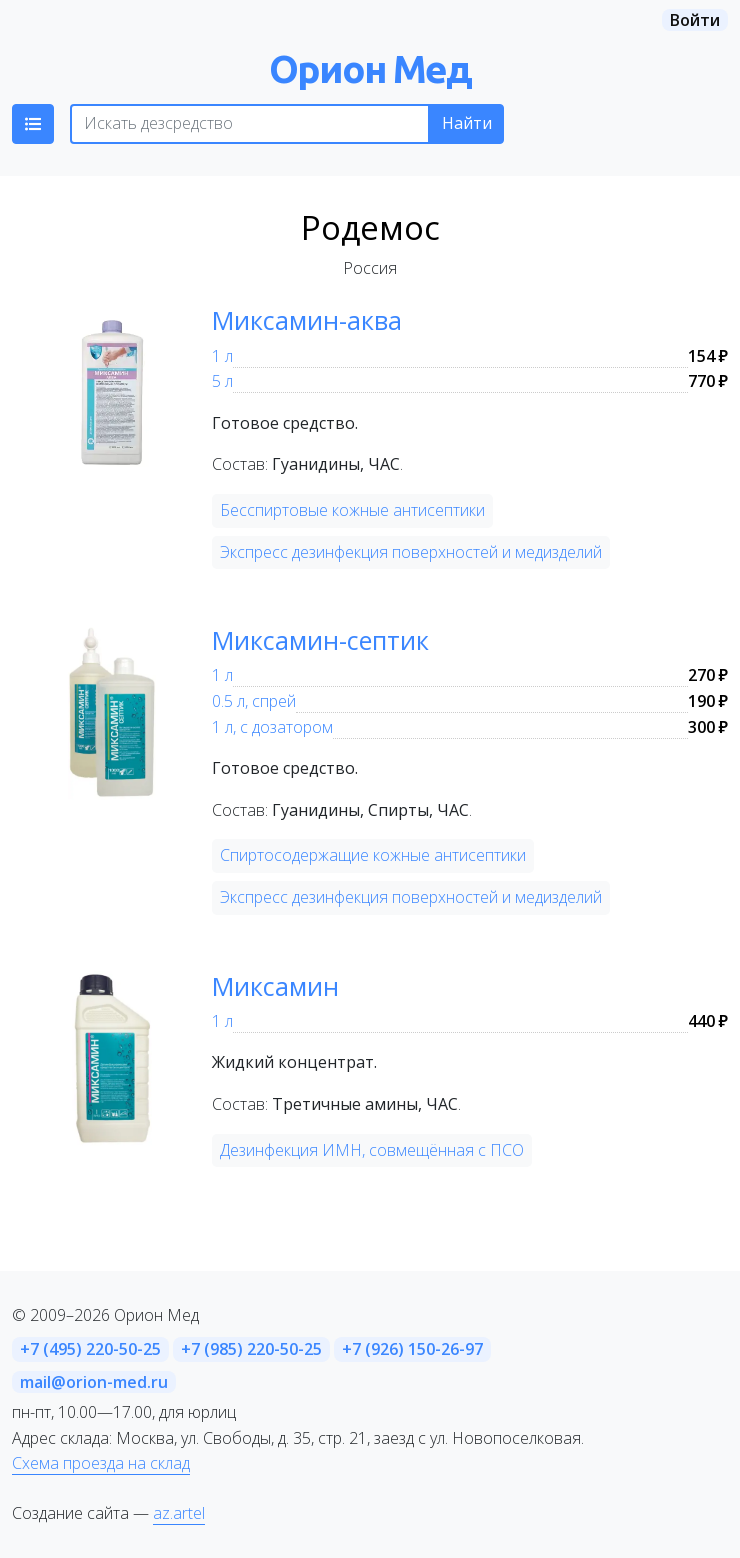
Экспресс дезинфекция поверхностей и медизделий (411, 552)
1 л (222, 356)
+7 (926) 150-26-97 (412, 1349)
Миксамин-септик (320, 640)
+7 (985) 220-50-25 (251, 1349)
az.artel (179, 1513)
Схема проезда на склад (101, 1463)
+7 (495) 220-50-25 (90, 1349)
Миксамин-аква (307, 320)
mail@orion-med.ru (94, 1382)
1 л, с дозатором (272, 727)
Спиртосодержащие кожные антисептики (373, 855)
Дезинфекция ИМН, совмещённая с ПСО (372, 1150)
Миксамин (275, 986)
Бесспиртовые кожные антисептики (352, 510)
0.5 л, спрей (254, 701)
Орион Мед (370, 68)
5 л (222, 381)
